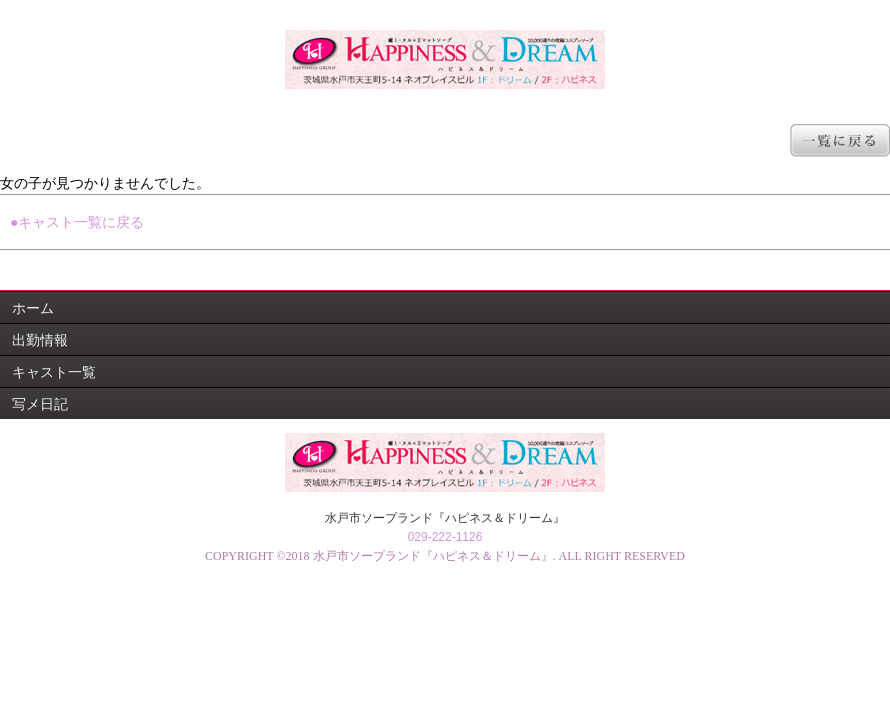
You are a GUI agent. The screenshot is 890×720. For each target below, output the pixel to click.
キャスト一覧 (54, 372)
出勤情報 (40, 340)
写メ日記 (40, 404)
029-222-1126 (445, 537)
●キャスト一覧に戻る (77, 222)
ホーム (33, 308)
